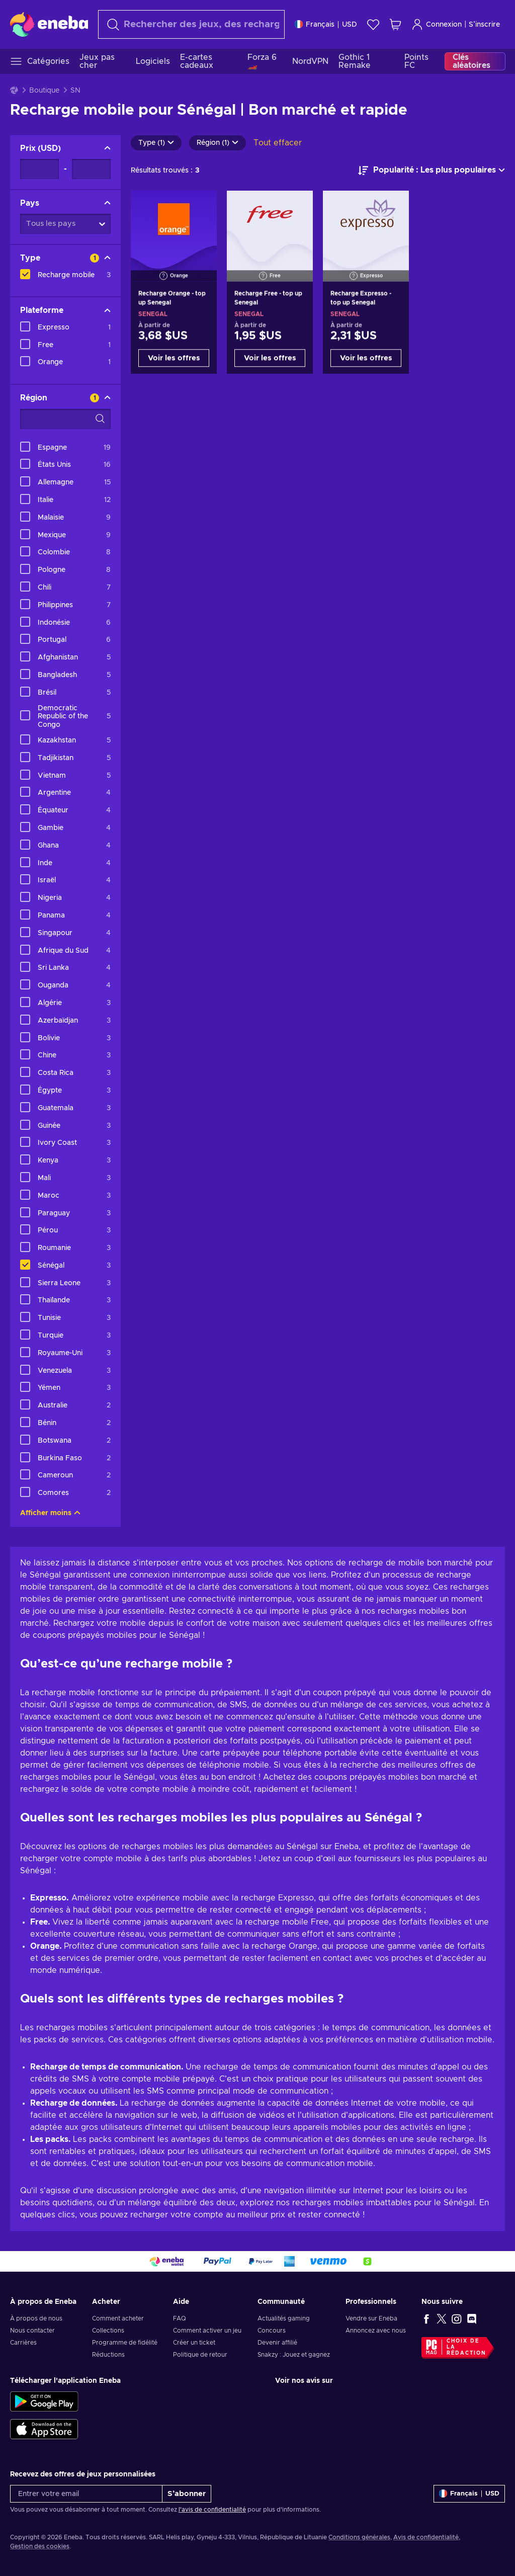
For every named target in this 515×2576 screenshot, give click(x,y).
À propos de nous (36, 2318)
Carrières (23, 2343)
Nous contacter (32, 2331)
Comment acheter (118, 2318)
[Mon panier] (395, 24)
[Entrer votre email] (86, 2494)
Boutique (44, 90)
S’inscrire (484, 24)
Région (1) (217, 142)
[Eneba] (49, 24)
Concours (272, 2331)
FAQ (179, 2318)
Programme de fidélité (124, 2343)
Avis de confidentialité (426, 2537)
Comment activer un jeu (207, 2331)
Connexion (436, 24)
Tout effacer (277, 143)
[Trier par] (431, 170)
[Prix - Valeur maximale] (91, 169)
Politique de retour (200, 2355)
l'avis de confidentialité (212, 2510)
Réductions (108, 2355)
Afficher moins (50, 1513)
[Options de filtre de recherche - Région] (65, 419)
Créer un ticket (194, 2343)
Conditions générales (359, 2537)
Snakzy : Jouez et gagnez (294, 2355)
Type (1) (156, 142)
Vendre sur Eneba (371, 2318)
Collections (108, 2331)
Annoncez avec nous (376, 2331)
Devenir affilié (277, 2343)
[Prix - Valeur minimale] (39, 169)
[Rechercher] (191, 24)
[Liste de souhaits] (373, 24)
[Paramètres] (326, 24)
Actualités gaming (284, 2318)
